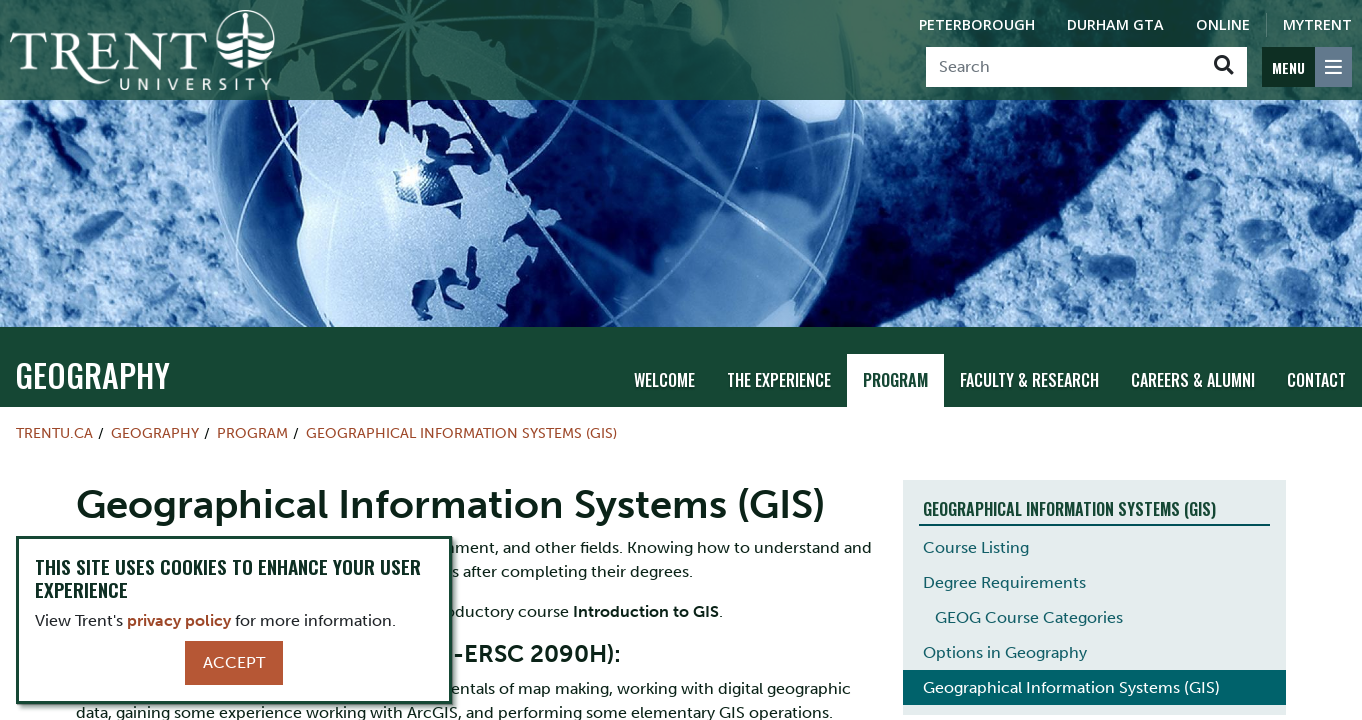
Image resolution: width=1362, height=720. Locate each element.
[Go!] (1223, 67)
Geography (92, 356)
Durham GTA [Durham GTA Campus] (1115, 24)
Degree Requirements (1004, 565)
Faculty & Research (1029, 362)
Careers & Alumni (1193, 362)
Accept (234, 662)
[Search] (1063, 67)
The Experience (779, 362)
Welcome (664, 362)
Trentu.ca (54, 415)
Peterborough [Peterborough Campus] (977, 24)
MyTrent (1317, 24)
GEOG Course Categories (1029, 600)
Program (895, 362)
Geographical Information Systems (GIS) (461, 415)
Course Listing (976, 530)
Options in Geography (1005, 635)
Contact (1316, 362)
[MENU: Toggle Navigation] (1307, 67)
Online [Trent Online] (1223, 24)
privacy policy (179, 620)
